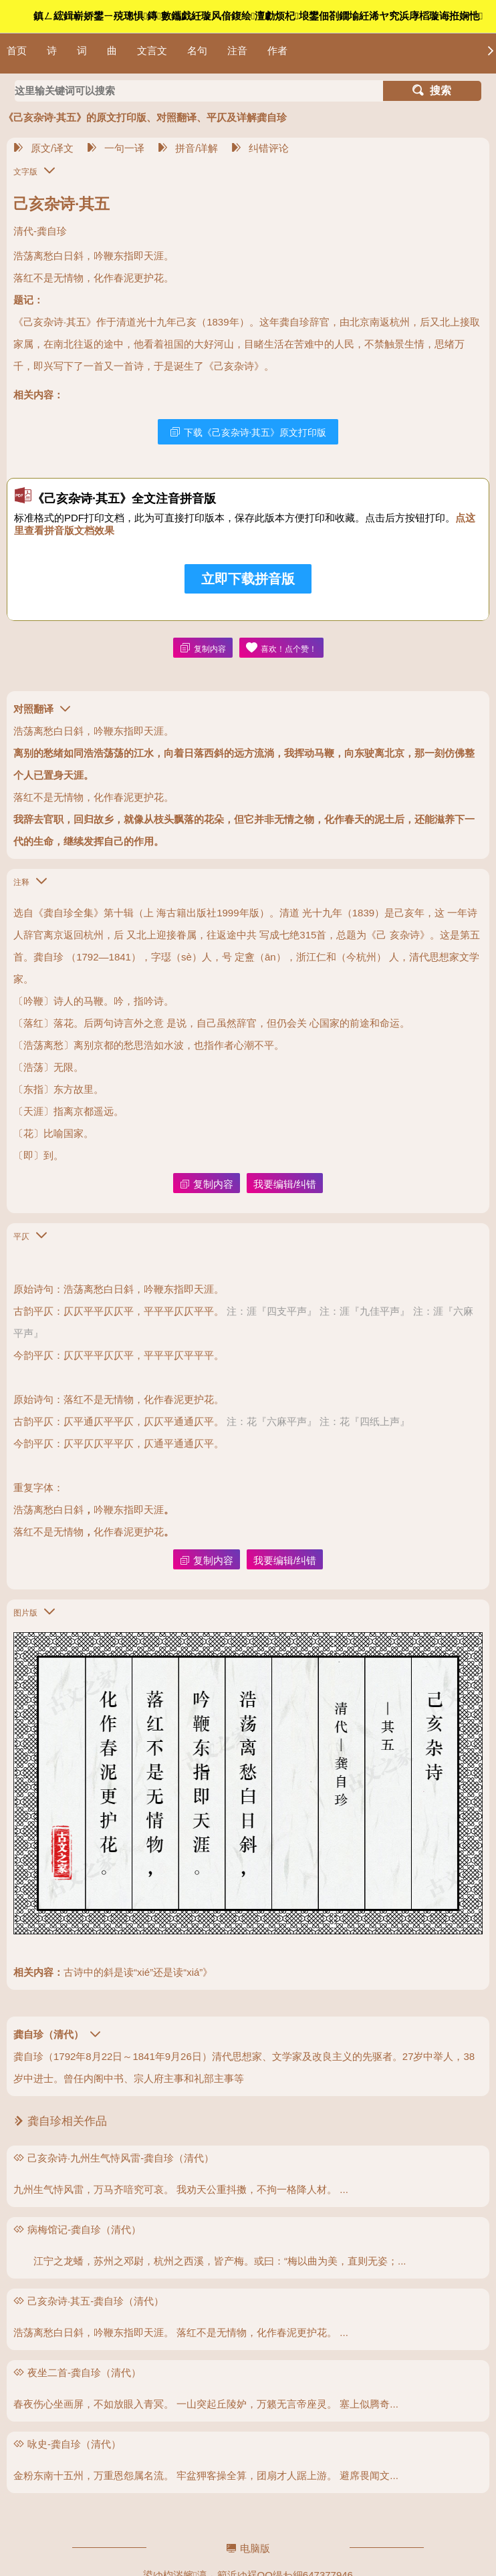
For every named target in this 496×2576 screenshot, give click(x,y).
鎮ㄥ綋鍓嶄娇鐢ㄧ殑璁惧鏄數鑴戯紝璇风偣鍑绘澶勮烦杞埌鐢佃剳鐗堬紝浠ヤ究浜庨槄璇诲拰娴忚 (258, 15)
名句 (197, 50)
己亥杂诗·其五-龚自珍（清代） (95, 2301)
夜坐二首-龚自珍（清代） (84, 2372)
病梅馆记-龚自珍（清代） (84, 2229)
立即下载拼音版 (248, 578)
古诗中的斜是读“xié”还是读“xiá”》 (138, 1972)
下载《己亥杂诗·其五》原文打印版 (248, 432)
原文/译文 (43, 148)
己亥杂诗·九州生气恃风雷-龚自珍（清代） (120, 2158)
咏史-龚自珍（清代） (74, 2444)
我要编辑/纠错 (284, 1184)
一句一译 (115, 148)
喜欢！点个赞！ (281, 648)
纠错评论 (260, 148)
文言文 (152, 50)
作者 (277, 50)
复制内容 (203, 648)
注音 (237, 50)
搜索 (431, 90)
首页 (17, 50)
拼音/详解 (188, 148)
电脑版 (248, 2548)
